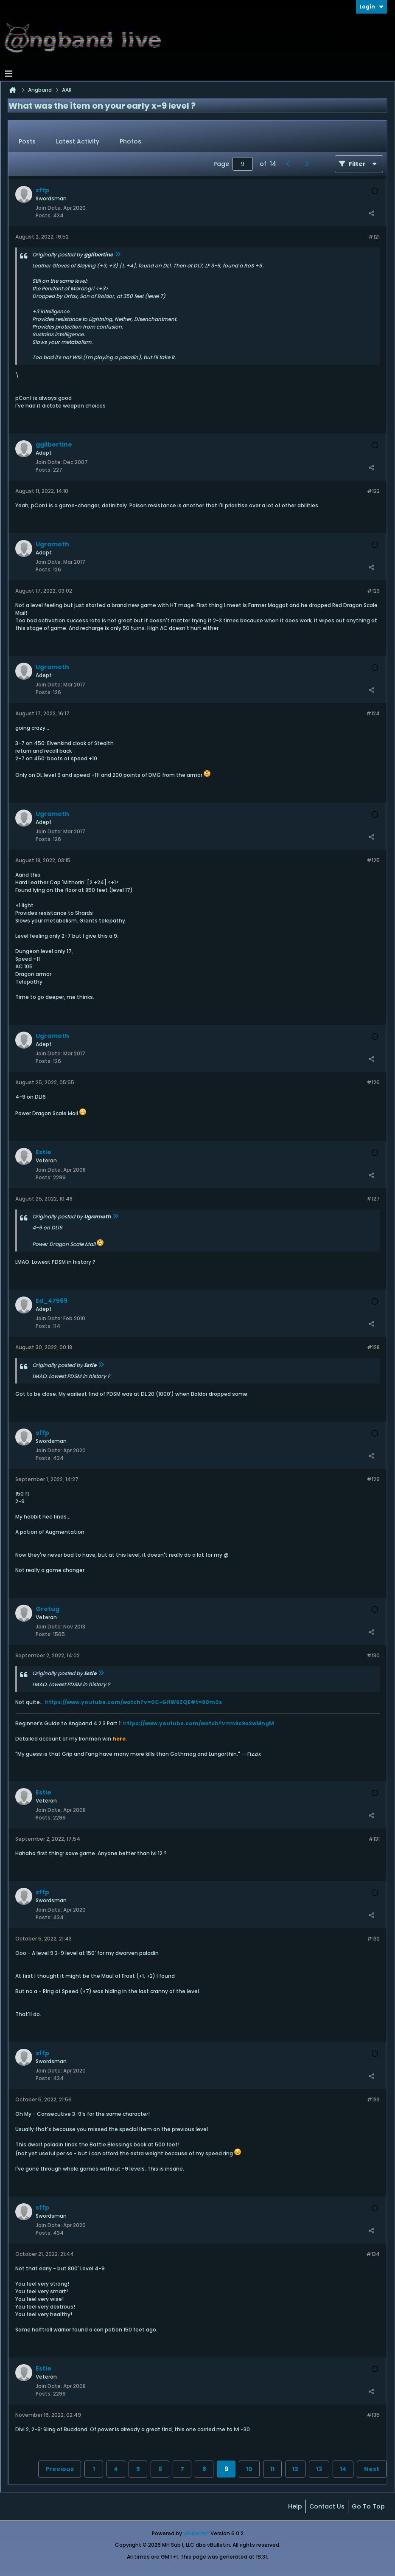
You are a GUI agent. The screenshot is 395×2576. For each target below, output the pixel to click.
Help (295, 2506)
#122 (373, 491)
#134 (373, 2254)
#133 (373, 2099)
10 (249, 2469)
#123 (373, 590)
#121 (374, 236)
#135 (373, 2415)
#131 (374, 1838)
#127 (373, 1198)
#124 (373, 713)
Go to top (368, 2506)
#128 (373, 1347)
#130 (373, 1655)
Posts (27, 141)
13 (319, 2469)
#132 (373, 1938)
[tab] (27, 142)
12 (295, 2469)
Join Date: (49, 207)
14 (343, 2469)
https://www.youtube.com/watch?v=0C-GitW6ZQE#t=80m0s (133, 1702)
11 (272, 2469)
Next (371, 2469)
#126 (373, 1082)
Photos (130, 141)
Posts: (44, 215)
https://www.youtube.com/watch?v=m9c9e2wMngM (198, 1723)
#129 (373, 1479)
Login (371, 6)
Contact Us (327, 2506)
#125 (373, 860)
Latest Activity (77, 141)
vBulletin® (196, 2533)
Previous (59, 2469)
